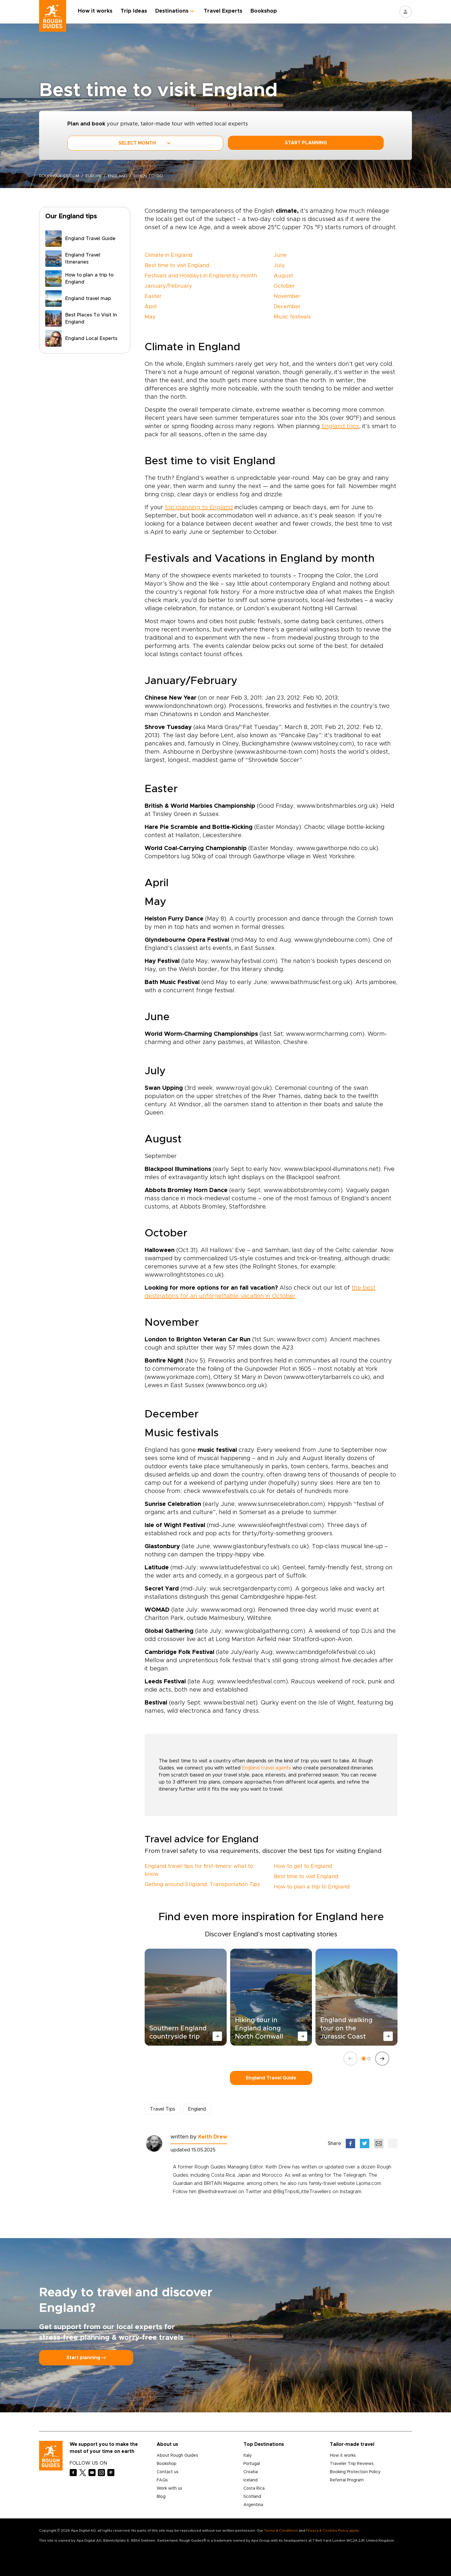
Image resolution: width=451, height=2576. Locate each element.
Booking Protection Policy (355, 2472)
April (151, 306)
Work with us (169, 2488)
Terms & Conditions (281, 2530)
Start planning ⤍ (86, 2357)
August (283, 276)
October (284, 286)
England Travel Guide (271, 2078)
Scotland (252, 2497)
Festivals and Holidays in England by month (201, 276)
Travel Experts (224, 11)
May (150, 317)
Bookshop (265, 11)
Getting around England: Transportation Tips (202, 1884)
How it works (96, 11)
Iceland (250, 2480)
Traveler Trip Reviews (352, 2464)
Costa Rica (254, 2488)
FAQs (162, 2480)
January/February (168, 286)
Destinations (173, 11)
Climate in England (169, 255)
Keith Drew (212, 2137)
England (120, 176)
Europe (95, 176)
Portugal (251, 2464)
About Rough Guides (177, 2455)
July (279, 265)
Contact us (167, 2472)
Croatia (250, 2472)
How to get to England (303, 1866)
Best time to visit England (177, 265)
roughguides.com (59, 176)
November (287, 296)
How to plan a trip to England (312, 1887)
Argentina (253, 2505)
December (287, 306)
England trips (340, 426)
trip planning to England (199, 507)
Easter (153, 296)
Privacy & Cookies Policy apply (332, 2530)
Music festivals (292, 317)
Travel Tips (162, 2109)
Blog (161, 2497)
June (280, 255)
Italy (247, 2455)
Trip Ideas (135, 11)
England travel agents (266, 1768)
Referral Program (347, 2480)
